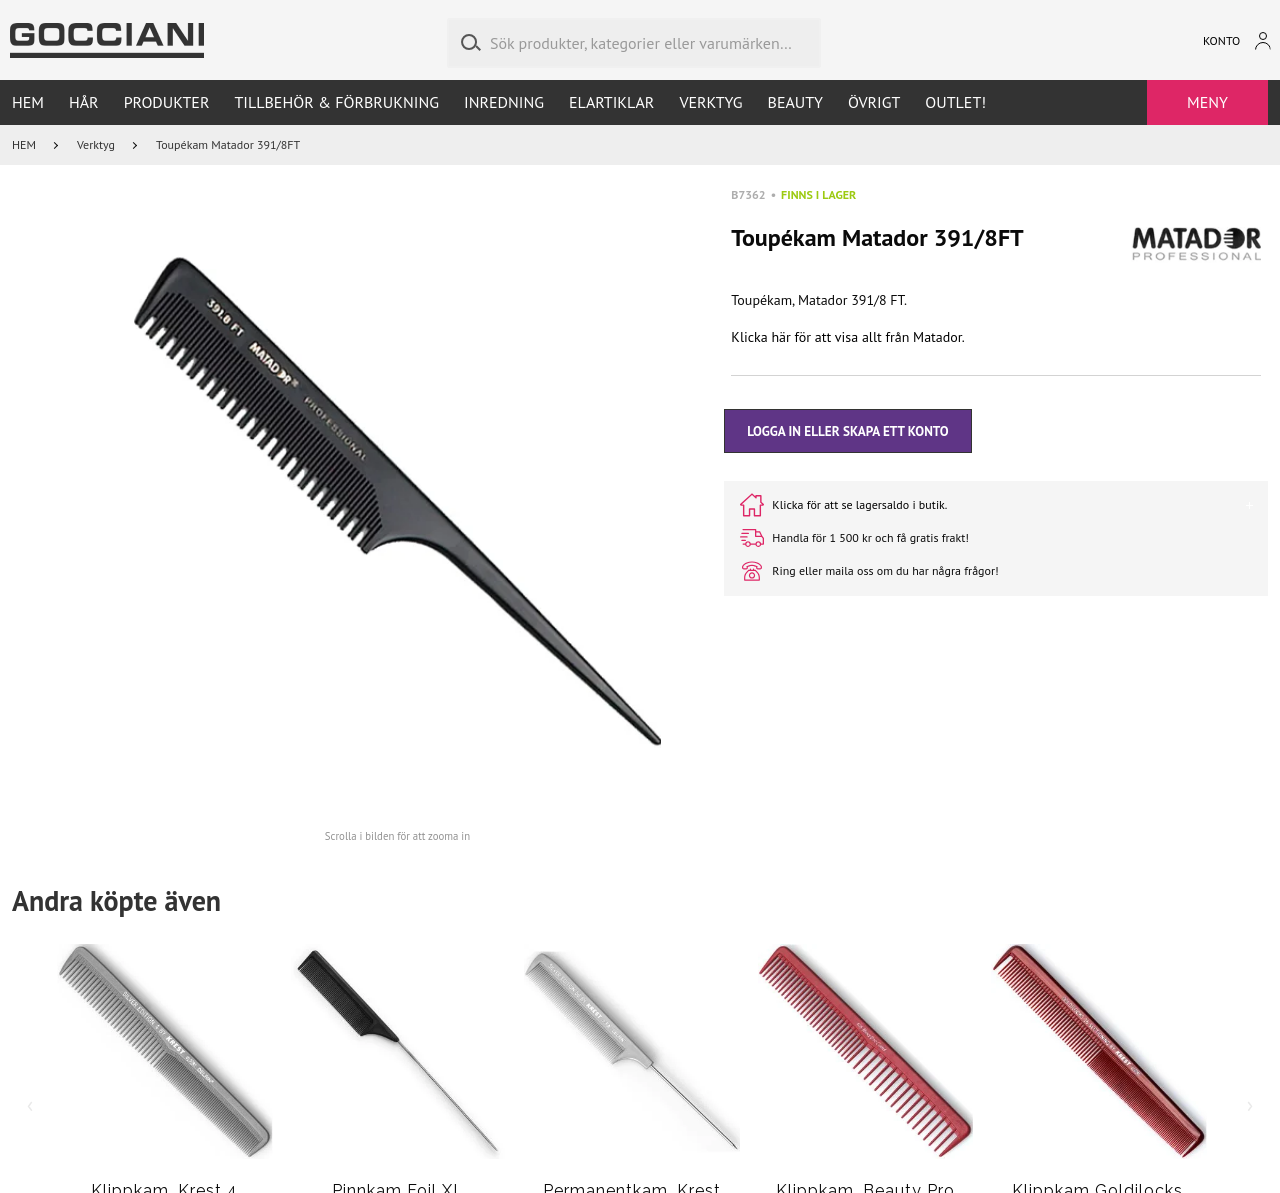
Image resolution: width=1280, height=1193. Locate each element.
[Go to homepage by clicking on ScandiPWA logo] (107, 40)
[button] (398, 502)
